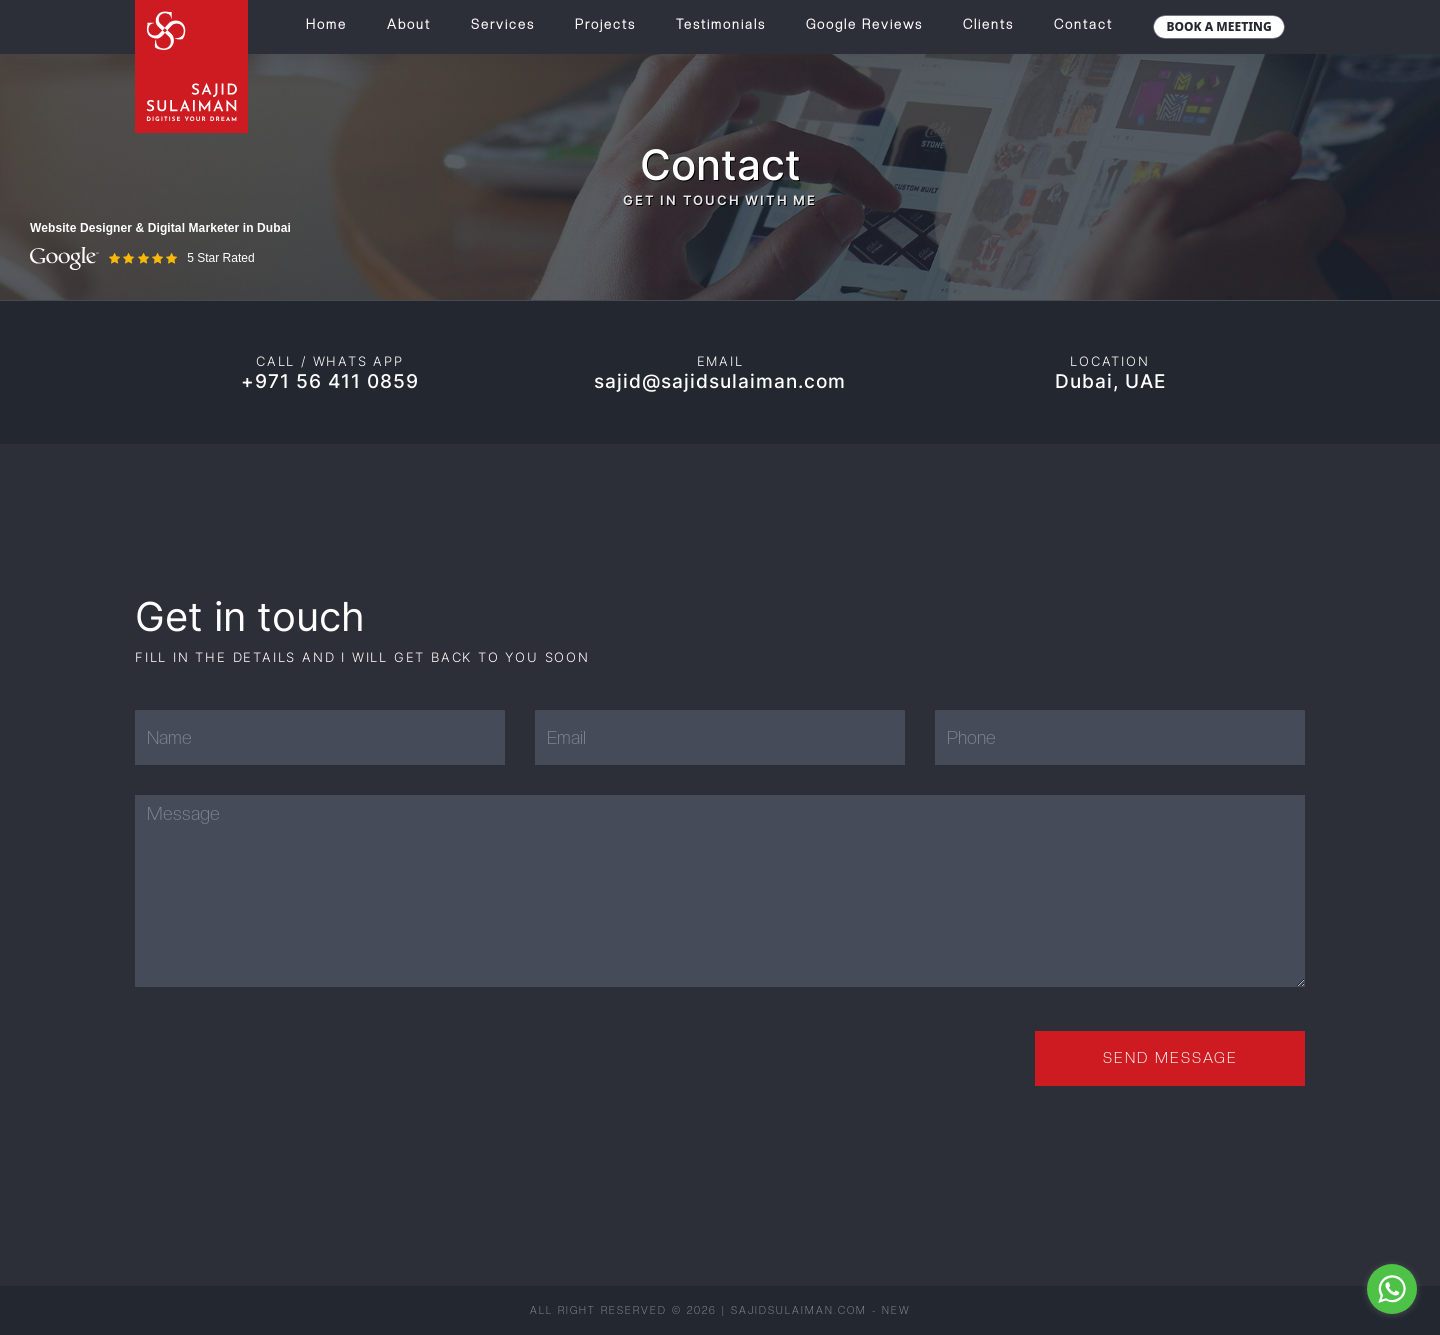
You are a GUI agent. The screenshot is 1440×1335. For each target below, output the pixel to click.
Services (503, 24)
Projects (605, 24)
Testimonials (721, 24)
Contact (1083, 24)
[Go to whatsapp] (1392, 1289)
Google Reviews (864, 24)
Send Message (1170, 1058)
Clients (988, 24)
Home (326, 24)
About (409, 24)
